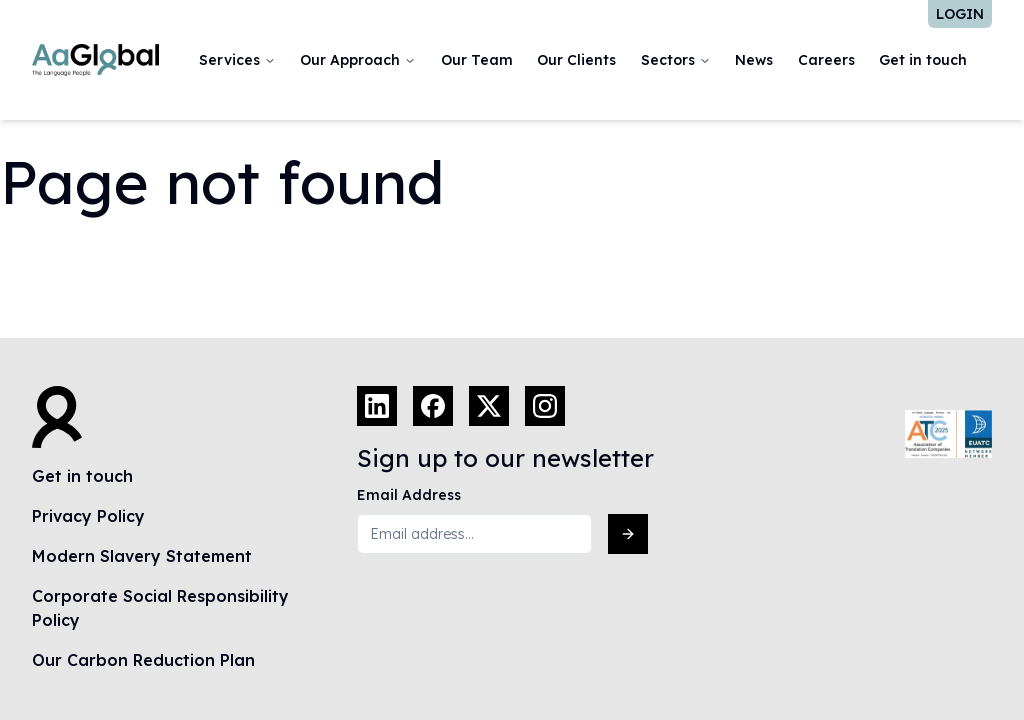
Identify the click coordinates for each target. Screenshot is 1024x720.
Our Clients (576, 60)
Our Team (477, 60)
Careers (826, 60)
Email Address (409, 495)
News (754, 60)
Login (960, 14)
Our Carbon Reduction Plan (143, 660)
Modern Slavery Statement (142, 556)
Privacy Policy (88, 516)
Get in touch (923, 60)
